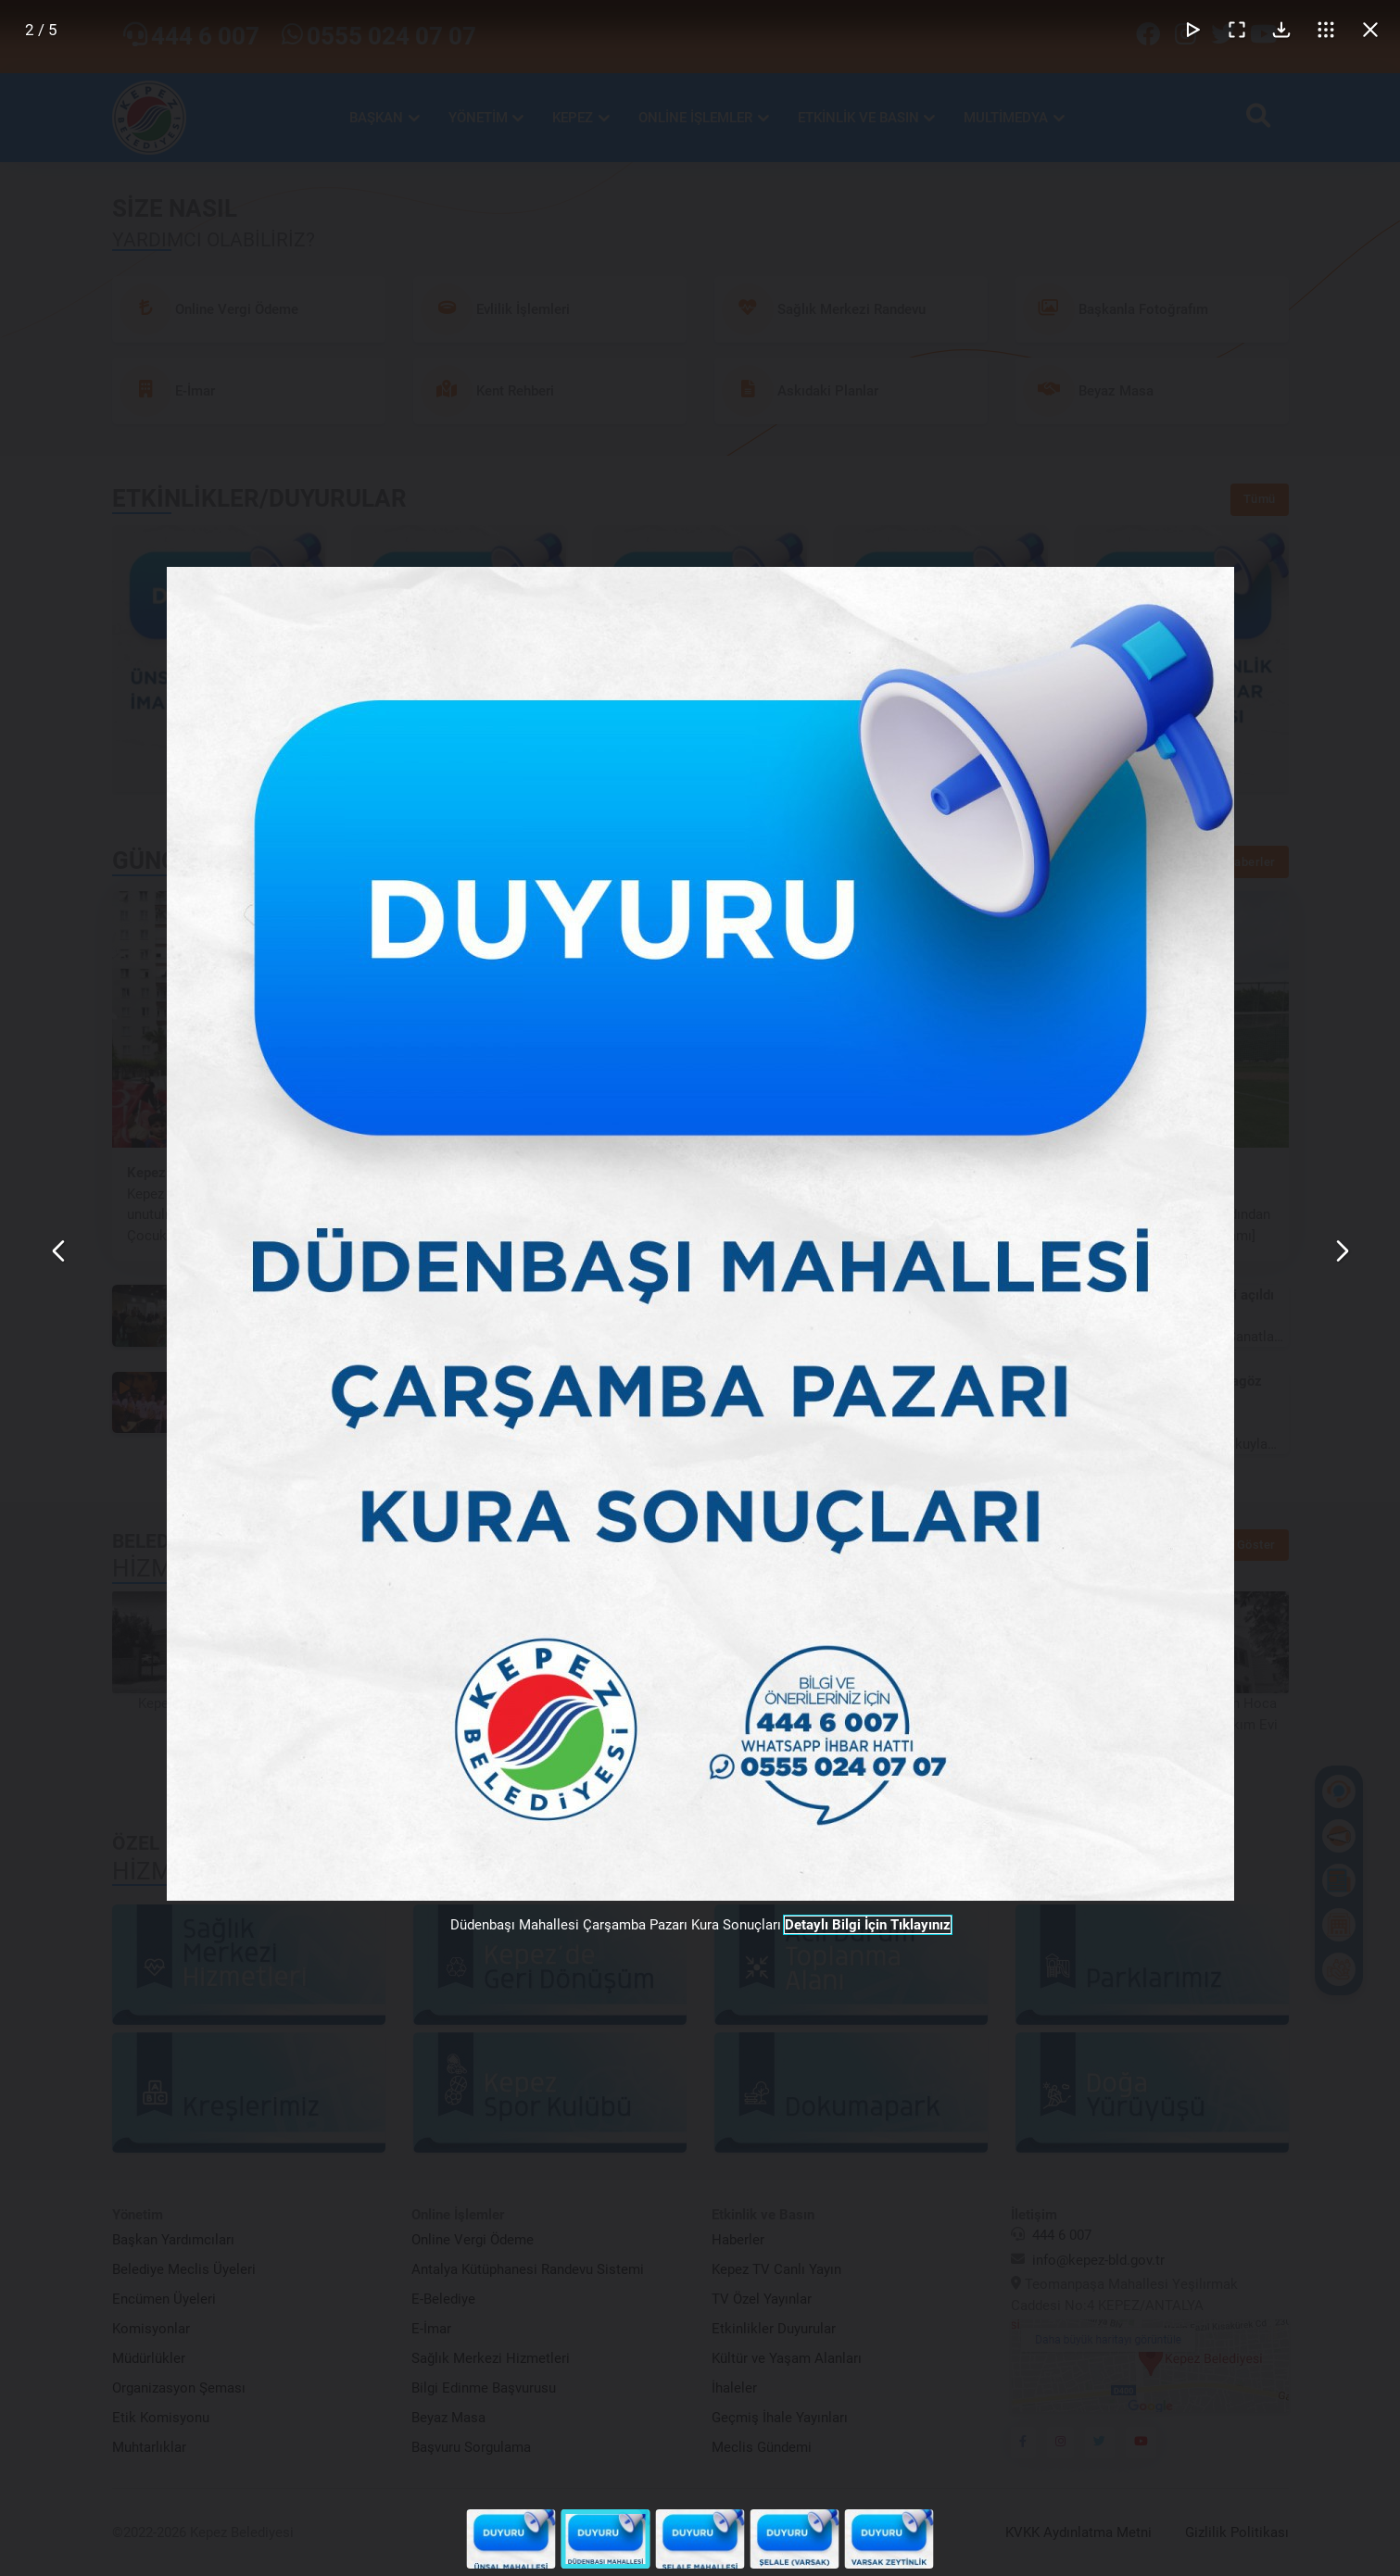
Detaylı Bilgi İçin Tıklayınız (868, 1924)
